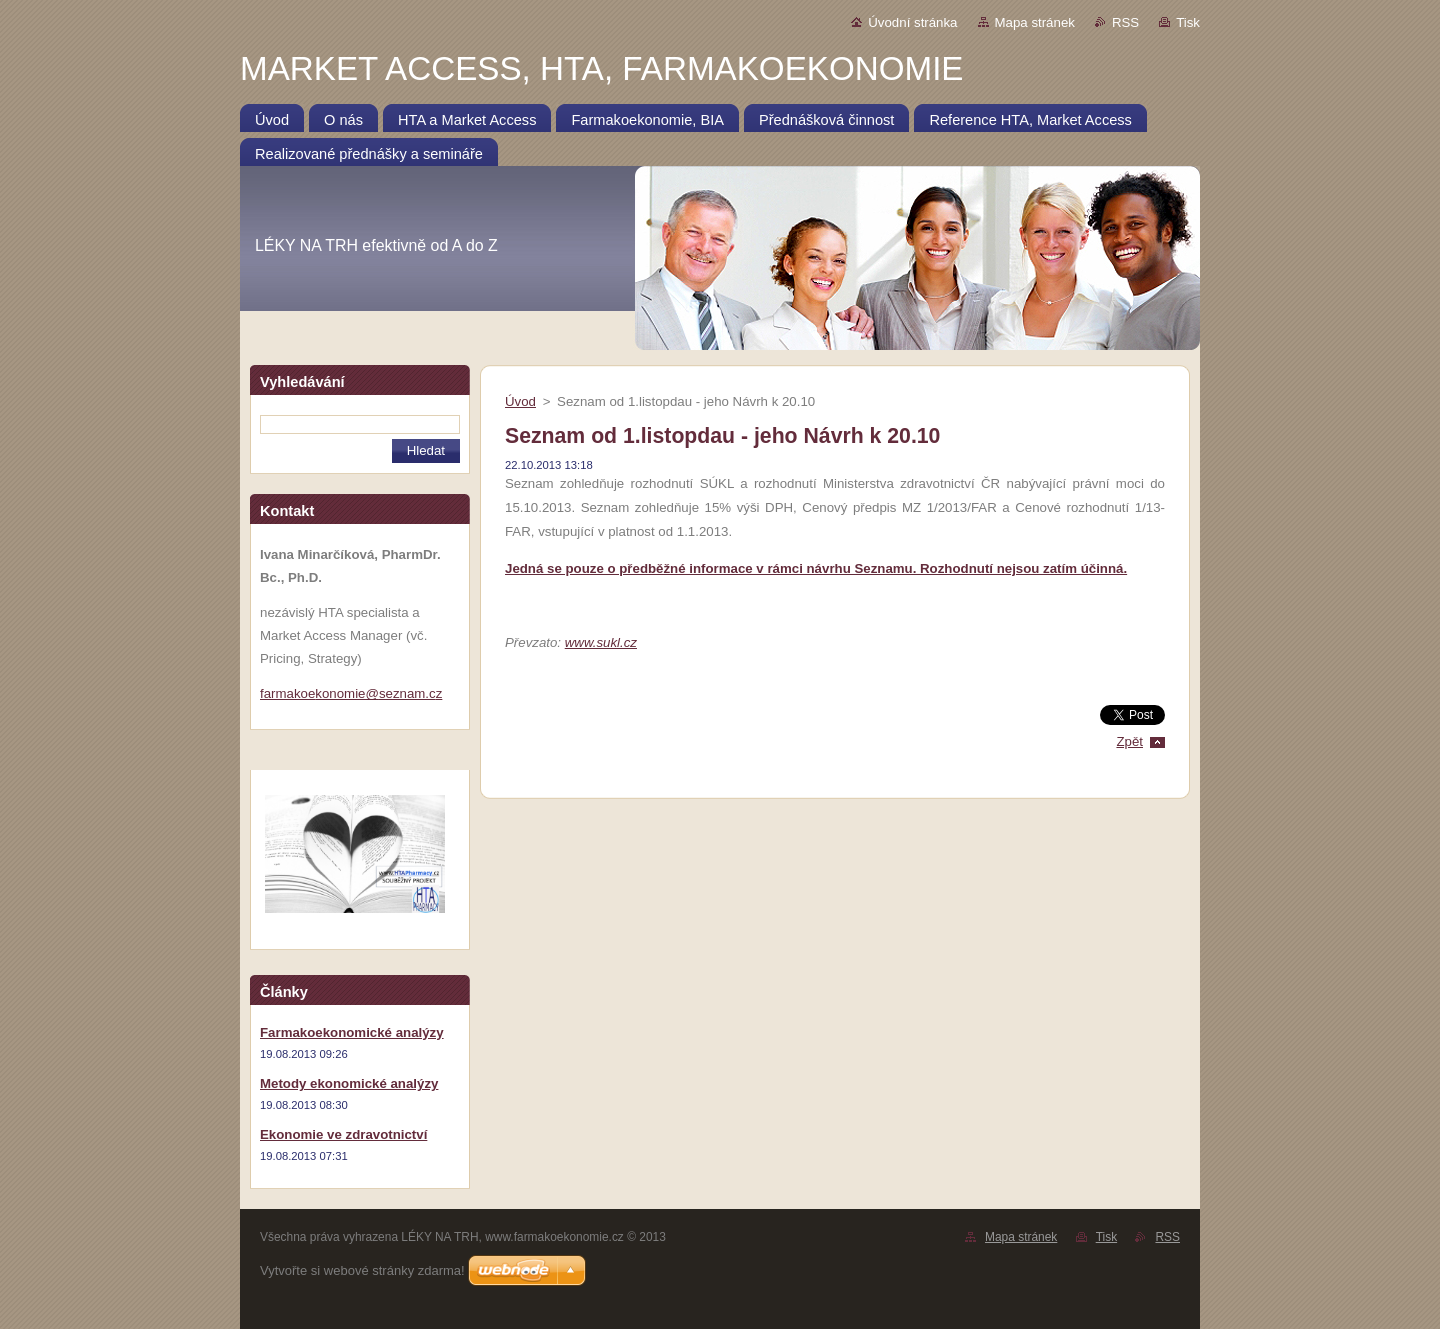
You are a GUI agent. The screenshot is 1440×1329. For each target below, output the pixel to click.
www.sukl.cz (601, 642)
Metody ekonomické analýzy (349, 1083)
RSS (1125, 22)
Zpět (1129, 741)
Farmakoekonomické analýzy (352, 1032)
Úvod (520, 401)
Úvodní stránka (912, 22)
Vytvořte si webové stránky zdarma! (362, 1270)
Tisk (1188, 22)
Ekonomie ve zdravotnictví (343, 1134)
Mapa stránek (1035, 22)
